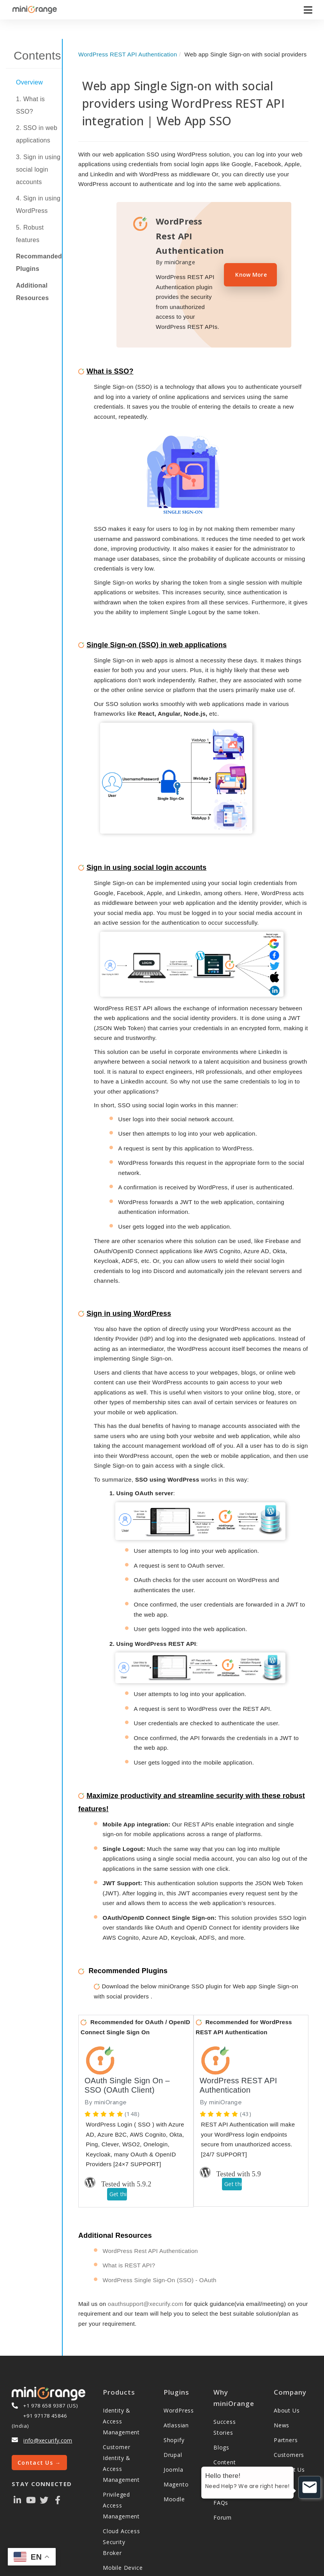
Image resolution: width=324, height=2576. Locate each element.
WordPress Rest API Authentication (150, 2224)
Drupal (173, 2429)
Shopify (174, 2414)
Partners (286, 2414)
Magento (176, 2458)
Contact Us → (39, 2437)
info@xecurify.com (47, 2414)
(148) (132, 2088)
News (281, 2399)
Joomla (173, 2444)
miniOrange (109, 2076)
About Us (286, 2384)
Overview (29, 82)
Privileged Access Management (121, 2479)
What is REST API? (129, 2239)
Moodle (174, 2473)
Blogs (221, 2421)
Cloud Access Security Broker (121, 2516)
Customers (289, 2429)
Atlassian (176, 2399)
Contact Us (289, 2444)
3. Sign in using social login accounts (38, 169)
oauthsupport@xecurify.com (145, 2278)
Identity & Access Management (121, 2395)
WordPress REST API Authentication (127, 54)
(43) (245, 2088)
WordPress (179, 2384)
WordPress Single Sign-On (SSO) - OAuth (160, 2254)
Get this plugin (118, 2168)
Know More (251, 274)
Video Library (231, 2462)
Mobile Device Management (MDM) (123, 2552)
